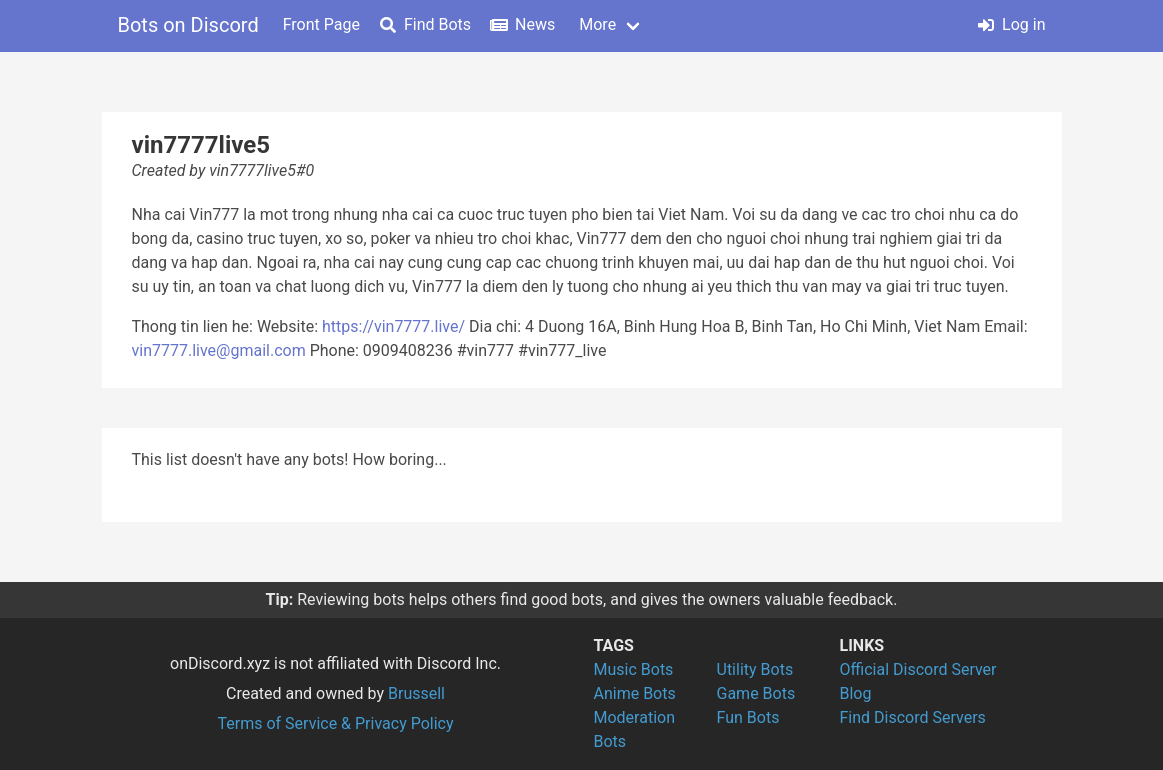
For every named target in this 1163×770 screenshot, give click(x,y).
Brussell (416, 693)
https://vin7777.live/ (393, 326)
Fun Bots (748, 717)
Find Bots (425, 24)
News (523, 24)
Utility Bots (755, 669)
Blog (856, 693)
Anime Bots (635, 693)
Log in (1011, 24)
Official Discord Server (918, 669)
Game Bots (756, 693)
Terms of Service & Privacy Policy (335, 723)
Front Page (321, 24)
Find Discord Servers (913, 717)
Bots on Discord (188, 25)
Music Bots (634, 669)
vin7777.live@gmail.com (219, 350)
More (597, 24)
